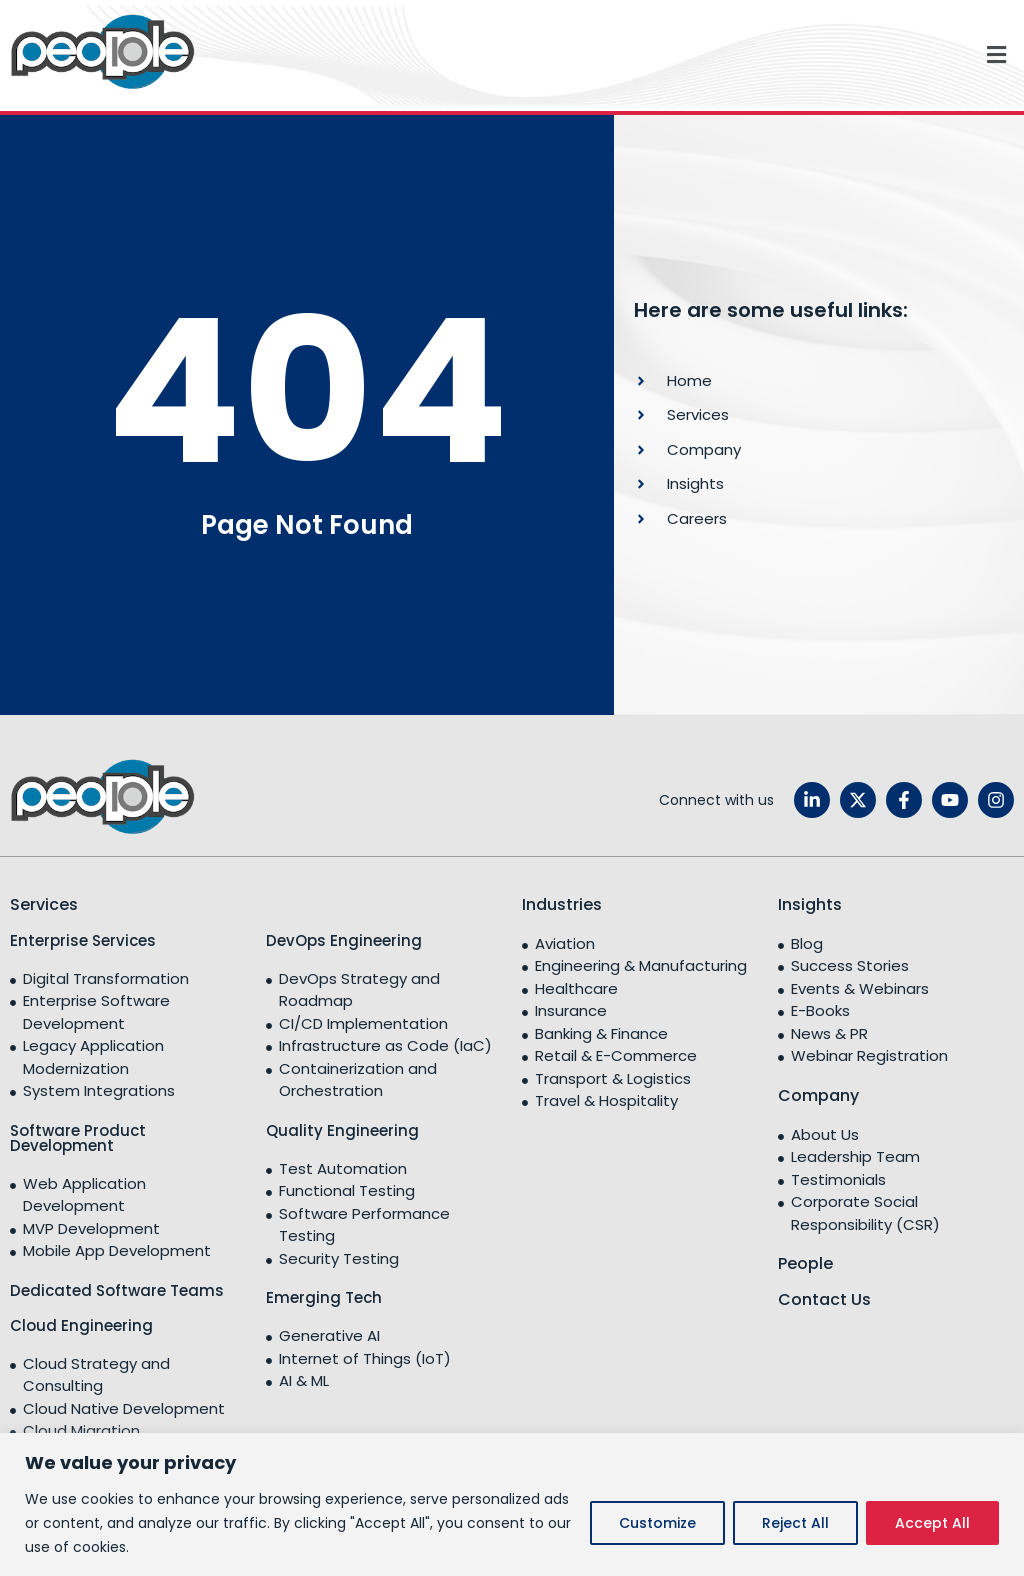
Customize (657, 1523)
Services (44, 904)
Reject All (795, 1523)
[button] (614, 55)
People (805, 1263)
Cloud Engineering (81, 1325)
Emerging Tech (324, 1297)
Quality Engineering (342, 1130)
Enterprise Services (83, 940)
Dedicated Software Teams (117, 1290)
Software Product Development (78, 1138)
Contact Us (824, 1299)
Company (818, 1095)
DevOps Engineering (344, 940)
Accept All (932, 1523)
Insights (810, 904)
